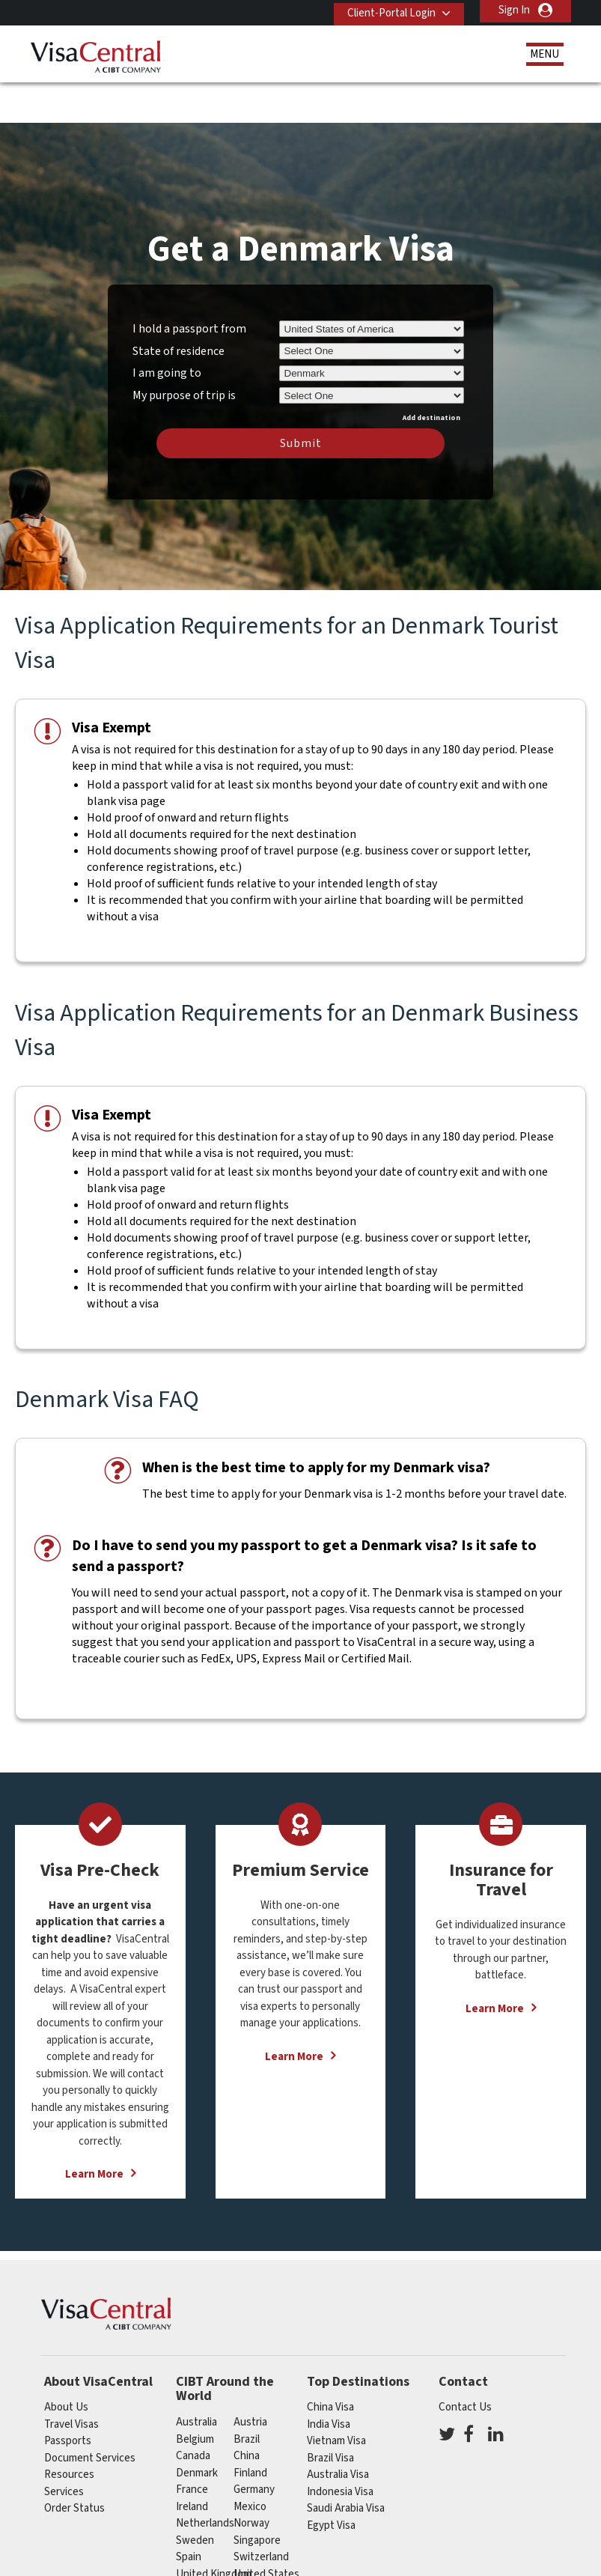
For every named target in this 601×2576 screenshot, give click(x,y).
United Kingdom (213, 2528)
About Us (66, 2362)
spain (188, 2512)
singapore (257, 2495)
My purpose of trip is (184, 347)
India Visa (328, 2379)
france (192, 2444)
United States (266, 2528)
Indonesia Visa (340, 2446)
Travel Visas (71, 2379)
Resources (69, 2429)
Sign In (514, 10)
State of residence (178, 305)
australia (196, 2377)
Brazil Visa (330, 2412)
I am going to (166, 328)
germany (254, 2444)
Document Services (89, 2412)
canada (193, 2411)
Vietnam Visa (336, 2396)
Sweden (195, 2495)
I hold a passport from (189, 283)
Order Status (74, 2463)
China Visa (330, 2362)
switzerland (261, 2512)
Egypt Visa (331, 2480)
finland (250, 2427)
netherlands (205, 2478)
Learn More (94, 2129)
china (247, 2411)
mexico (250, 2461)
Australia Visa (338, 2429)
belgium (195, 2394)
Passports (67, 2396)
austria (250, 2377)
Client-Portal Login (386, 10)
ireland (192, 2461)
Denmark (197, 2427)
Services (64, 2446)
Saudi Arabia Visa (346, 2463)
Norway (251, 2478)
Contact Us (465, 2362)
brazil (247, 2394)
